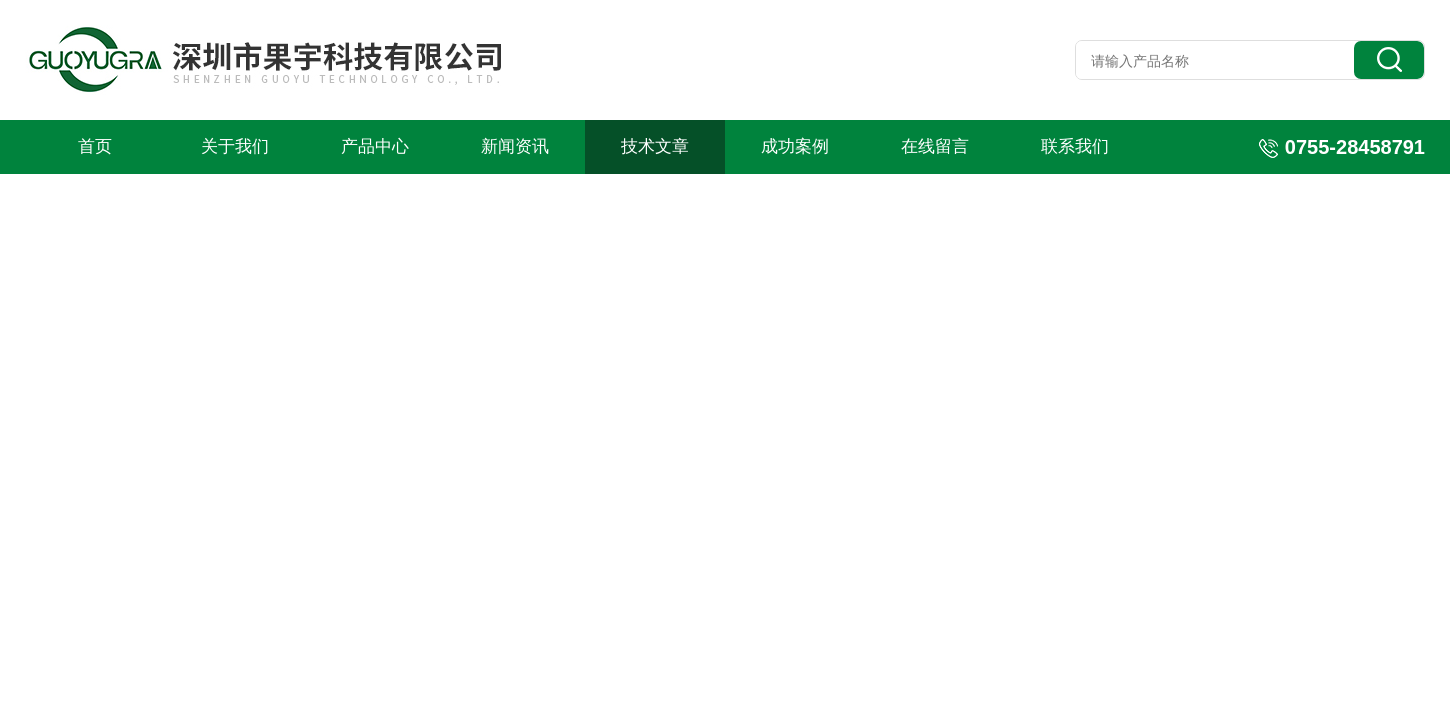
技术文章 (655, 146)
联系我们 (1075, 146)
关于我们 (235, 146)
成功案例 (795, 146)
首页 (95, 146)
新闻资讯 (515, 146)
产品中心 (375, 146)
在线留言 (935, 146)
